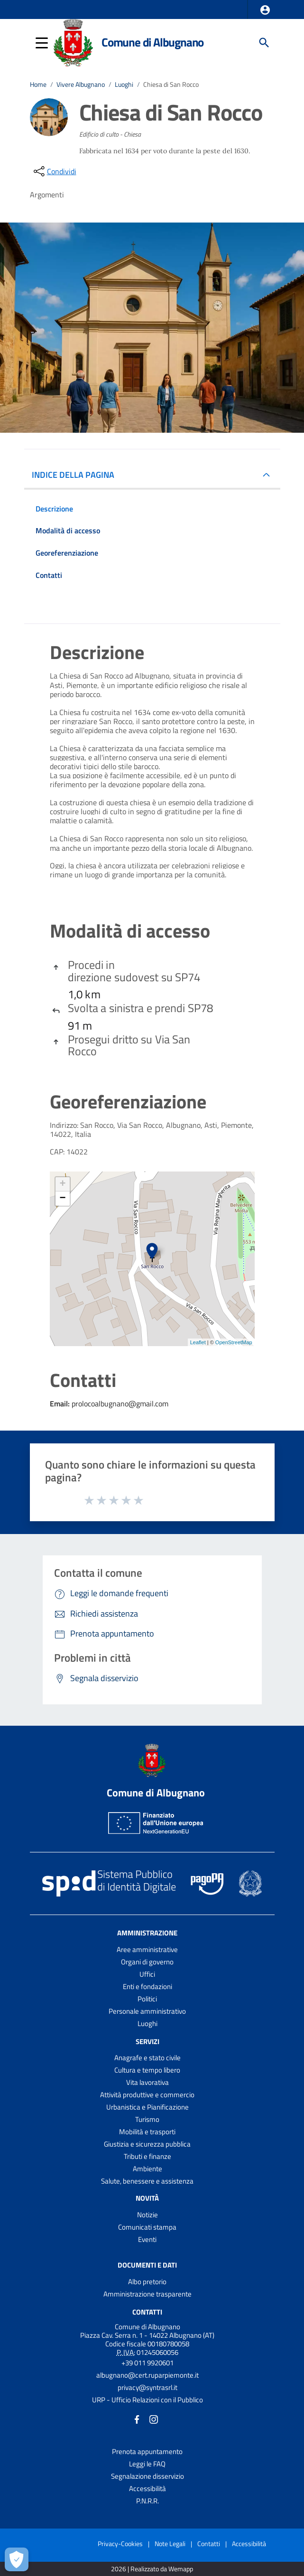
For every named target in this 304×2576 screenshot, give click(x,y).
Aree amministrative (147, 1949)
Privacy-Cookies (120, 2543)
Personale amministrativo (147, 2011)
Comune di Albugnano (152, 42)
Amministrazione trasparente (147, 2293)
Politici (147, 1998)
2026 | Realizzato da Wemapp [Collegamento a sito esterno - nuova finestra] (152, 2569)
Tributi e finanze (147, 2156)
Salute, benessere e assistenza (147, 2181)
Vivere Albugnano (80, 84)
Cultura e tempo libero (147, 2070)
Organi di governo (147, 1961)
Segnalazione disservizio (147, 2476)
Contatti (147, 2311)
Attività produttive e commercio (147, 2094)
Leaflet (198, 1342)
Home (38, 84)
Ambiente (147, 2168)
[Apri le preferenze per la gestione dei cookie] (16, 2559)
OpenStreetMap (233, 1342)
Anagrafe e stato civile (147, 2057)
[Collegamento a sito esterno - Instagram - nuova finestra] (153, 2418)
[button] (265, 10)
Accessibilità (147, 2488)
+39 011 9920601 (147, 2362)
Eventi (147, 2239)
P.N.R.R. (147, 2500)
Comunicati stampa (147, 2227)
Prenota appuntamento (147, 2451)
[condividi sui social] (54, 171)
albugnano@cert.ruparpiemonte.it (147, 2375)
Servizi (147, 2041)
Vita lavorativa (147, 2082)
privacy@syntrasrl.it (147, 2387)
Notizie (147, 2214)
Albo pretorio (147, 2281)
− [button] (62, 1198)
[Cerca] (264, 42)
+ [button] (62, 1184)
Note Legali (170, 2543)
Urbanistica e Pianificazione (147, 2107)
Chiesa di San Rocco (171, 84)
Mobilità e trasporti (147, 2131)
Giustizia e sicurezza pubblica (147, 2144)
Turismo (147, 2119)
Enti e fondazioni (147, 1986)
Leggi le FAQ (147, 2463)
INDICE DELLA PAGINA (77, 474)
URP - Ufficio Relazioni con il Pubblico (147, 2399)
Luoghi (124, 84)
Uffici (147, 1974)
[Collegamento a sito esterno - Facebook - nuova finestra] (137, 2418)
